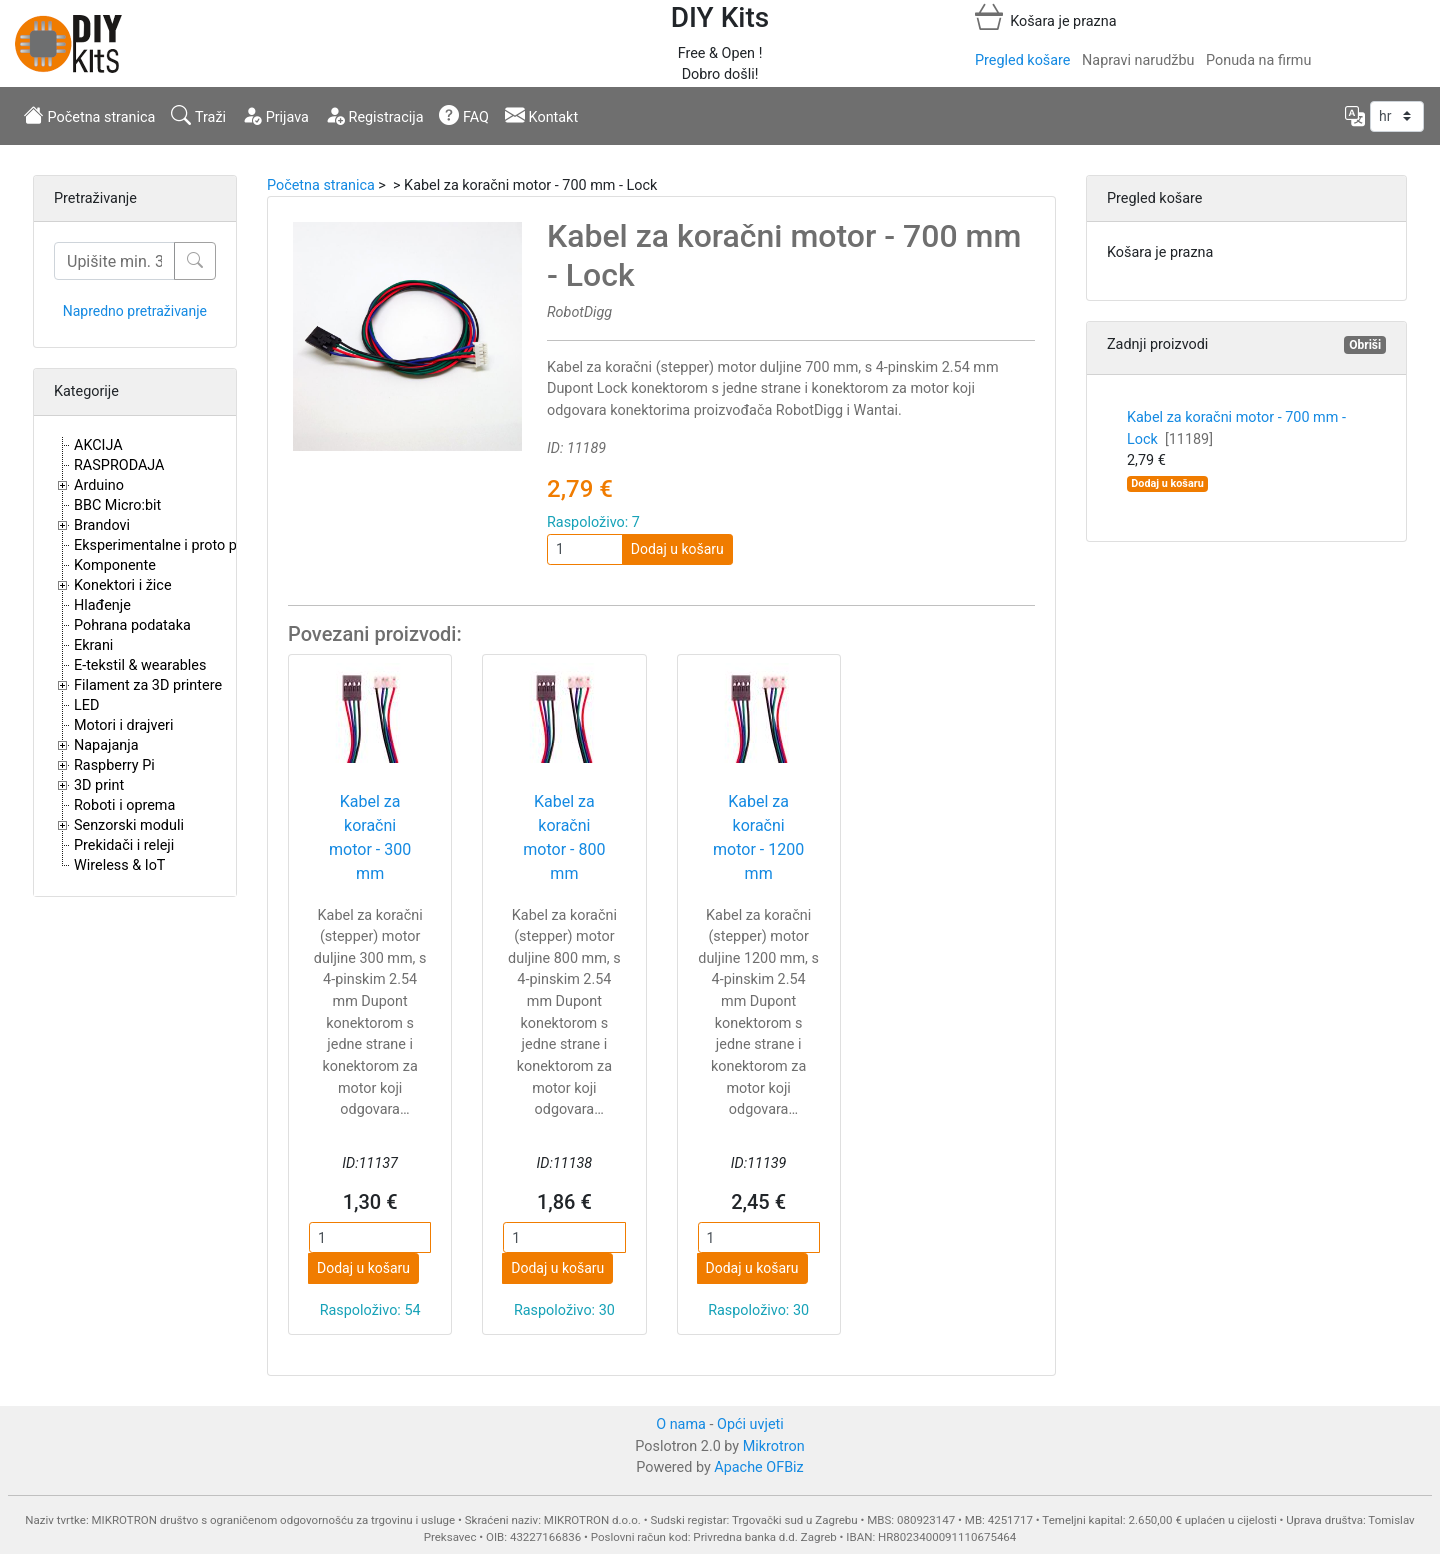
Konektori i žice (123, 585)
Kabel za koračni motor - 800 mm (564, 837)
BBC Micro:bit (117, 505)
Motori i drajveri (123, 725)
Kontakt (541, 115)
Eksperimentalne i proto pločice (174, 545)
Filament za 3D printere (148, 685)
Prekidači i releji (124, 845)
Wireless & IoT (119, 865)
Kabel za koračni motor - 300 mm (370, 837)
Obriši (1365, 345)
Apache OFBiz (758, 1467)
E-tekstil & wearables (140, 665)
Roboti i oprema (124, 805)
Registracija (374, 115)
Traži (198, 115)
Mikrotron (774, 1446)
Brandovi (102, 525)
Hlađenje (102, 605)
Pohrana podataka (132, 625)
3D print (99, 785)
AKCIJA (98, 445)
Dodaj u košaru (677, 549)
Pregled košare (1022, 60)
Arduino (99, 485)
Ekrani (93, 645)
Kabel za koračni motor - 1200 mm (758, 837)
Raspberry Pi (114, 765)
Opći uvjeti (750, 1424)
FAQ (464, 115)
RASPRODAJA (119, 465)
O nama (681, 1424)
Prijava (275, 115)
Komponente (115, 565)
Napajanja (106, 745)
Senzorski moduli (129, 825)
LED (86, 705)
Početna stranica (89, 115)
